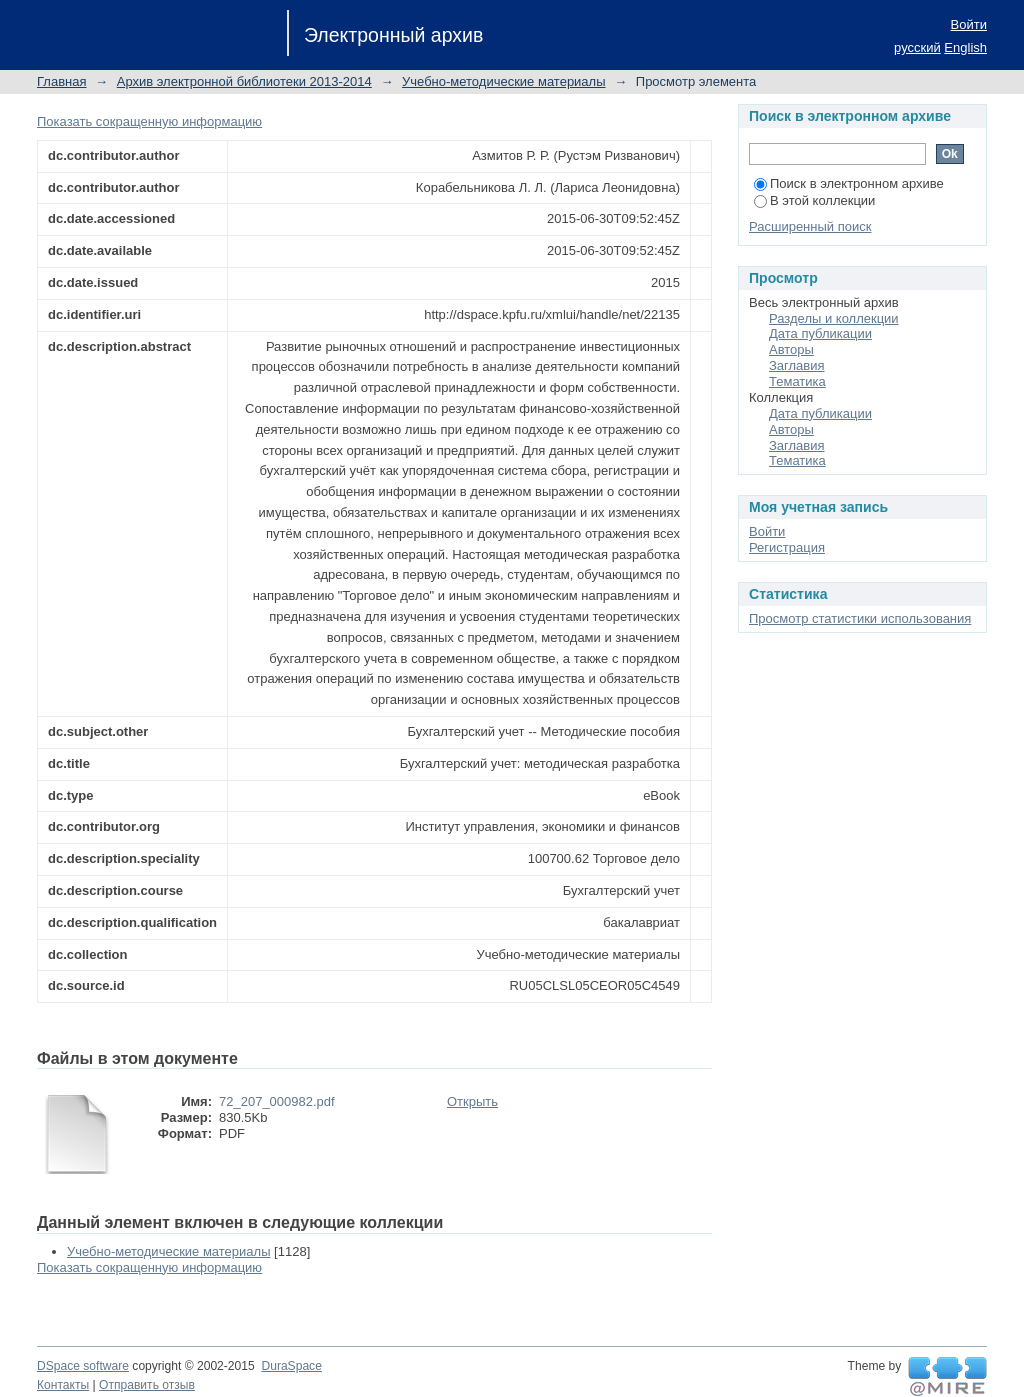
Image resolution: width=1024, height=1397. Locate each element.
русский (917, 47)
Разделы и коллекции (834, 318)
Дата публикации (820, 333)
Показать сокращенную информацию (149, 121)
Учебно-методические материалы (504, 81)
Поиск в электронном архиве (849, 183)
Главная (61, 81)
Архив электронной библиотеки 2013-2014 (244, 81)
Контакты (63, 1385)
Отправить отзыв (147, 1385)
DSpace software (83, 1366)
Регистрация (787, 547)
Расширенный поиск (810, 226)
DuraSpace (291, 1366)
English (965, 47)
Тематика (797, 381)
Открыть (472, 1101)
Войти (969, 24)
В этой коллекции (814, 200)
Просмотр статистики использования (860, 618)
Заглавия (797, 365)
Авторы (791, 349)
